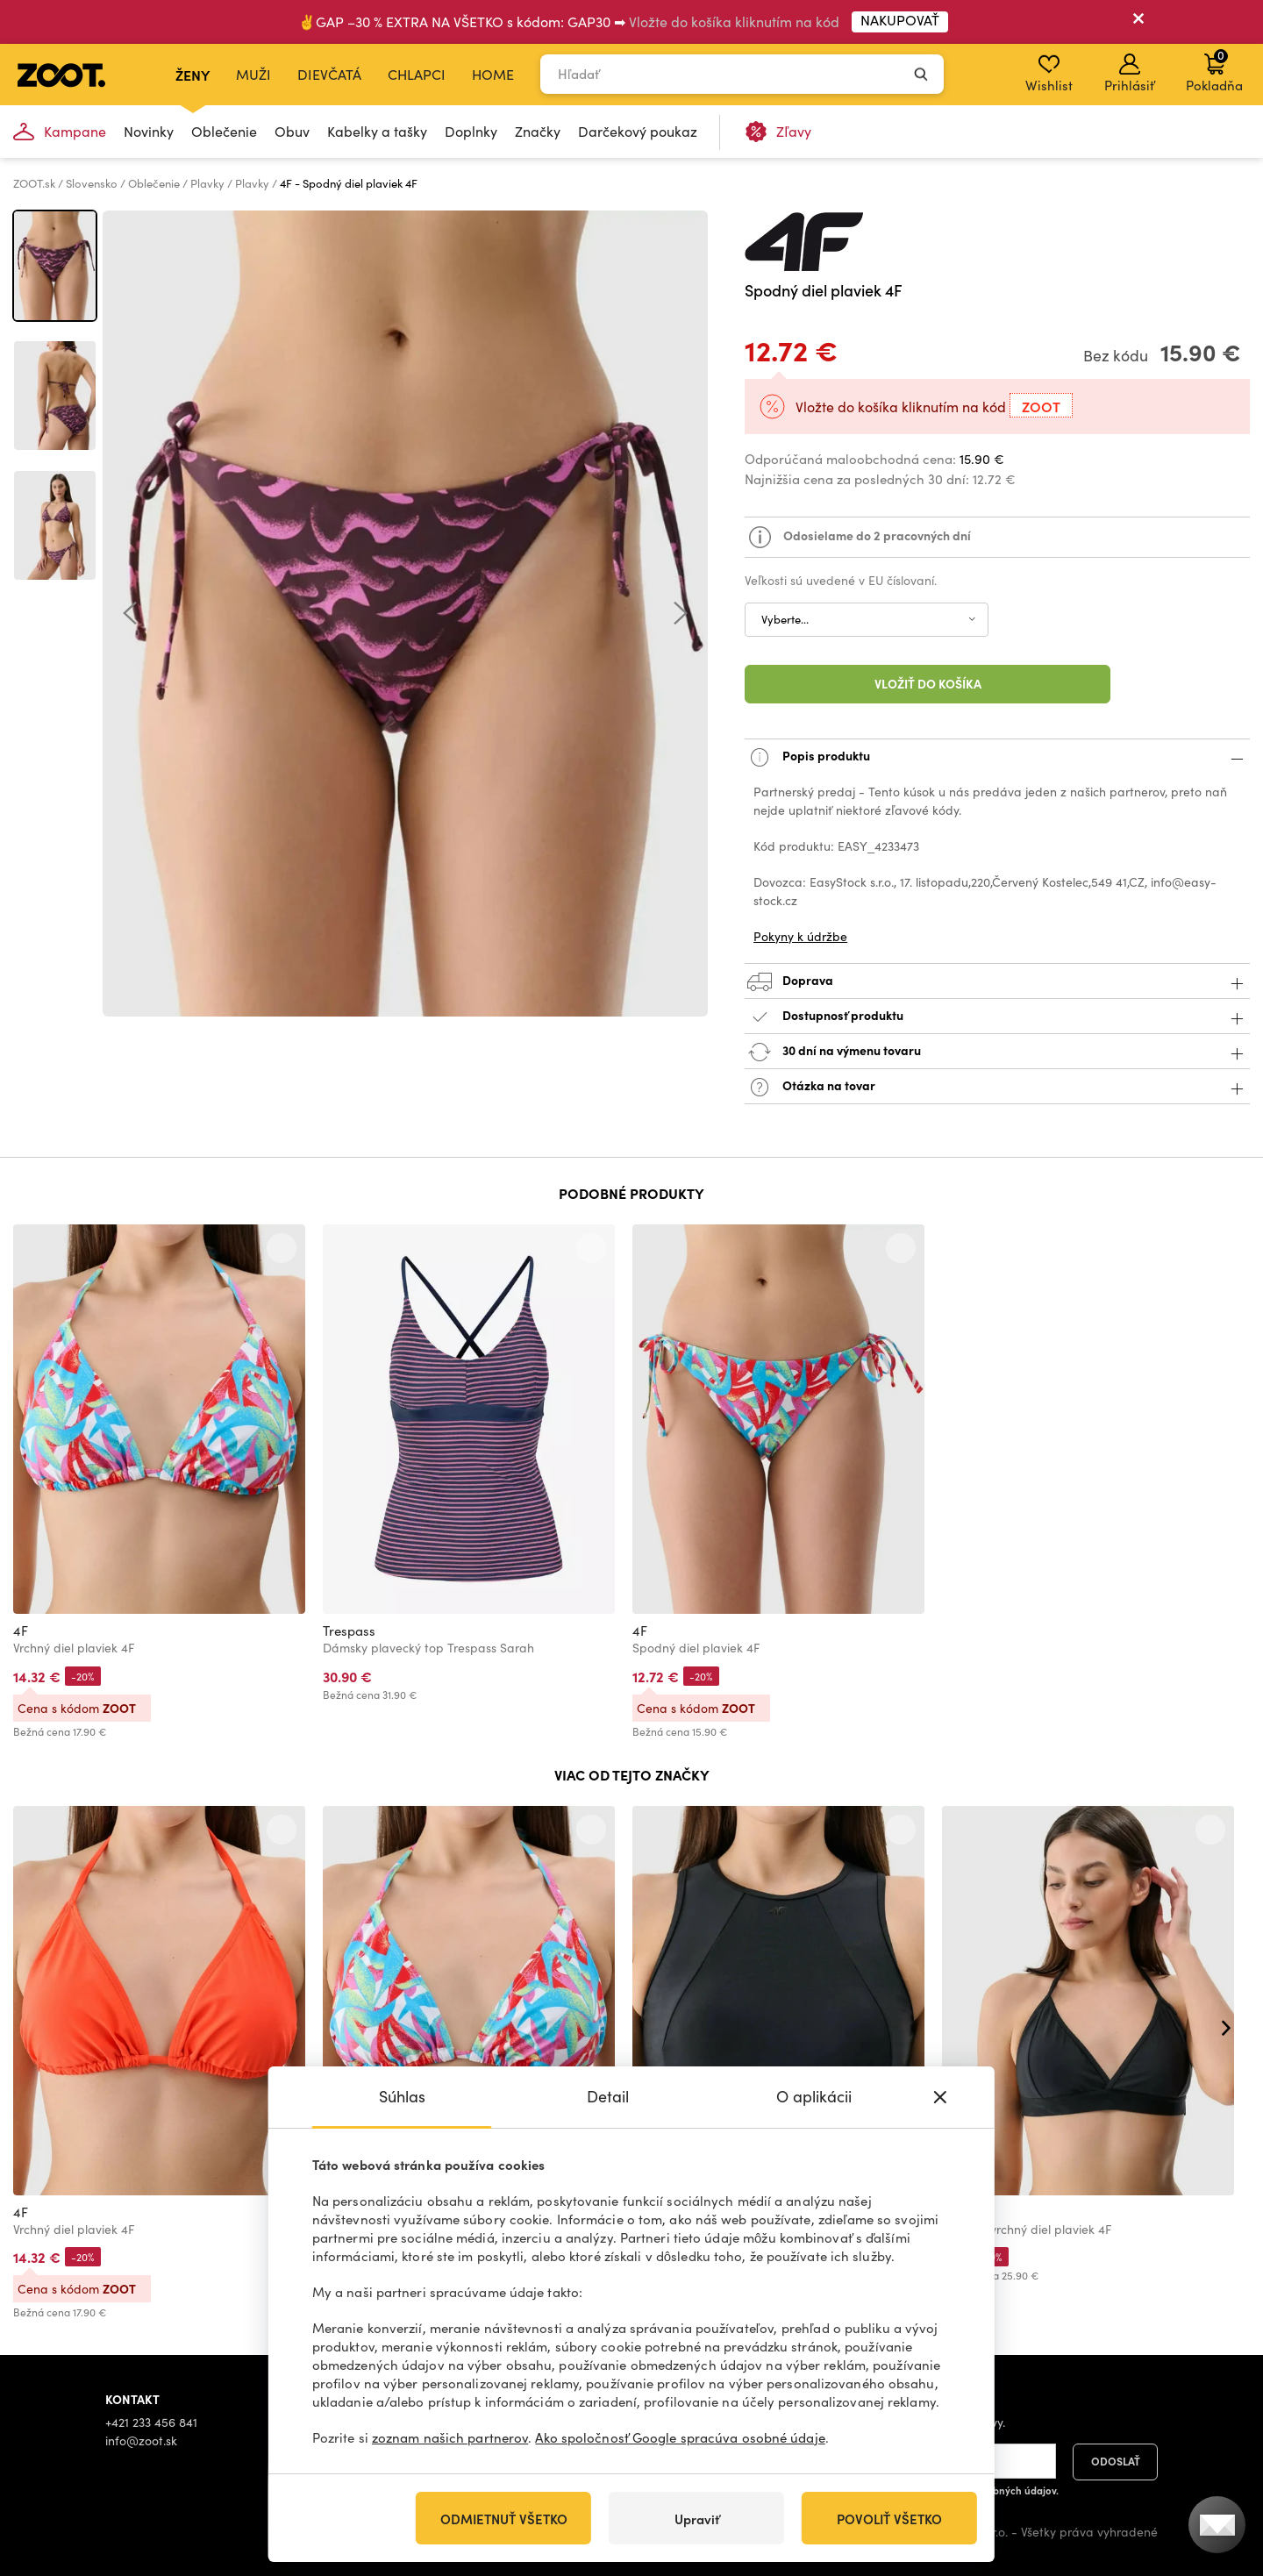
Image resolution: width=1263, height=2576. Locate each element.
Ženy (192, 74)
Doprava (997, 982)
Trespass (349, 1630)
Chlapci (417, 74)
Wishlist (1049, 74)
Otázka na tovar (997, 1087)
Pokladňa (1214, 70)
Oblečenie (224, 131)
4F (20, 1630)
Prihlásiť (1129, 74)
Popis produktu (997, 757)
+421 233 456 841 (151, 2422)
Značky (537, 131)
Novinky (149, 131)
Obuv (292, 131)
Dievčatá (329, 74)
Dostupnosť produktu (997, 1017)
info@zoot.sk (141, 2440)
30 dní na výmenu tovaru (997, 1052)
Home (493, 74)
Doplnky (471, 131)
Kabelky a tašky (377, 131)
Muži (253, 74)
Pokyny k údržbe (800, 936)
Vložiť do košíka (927, 683)
